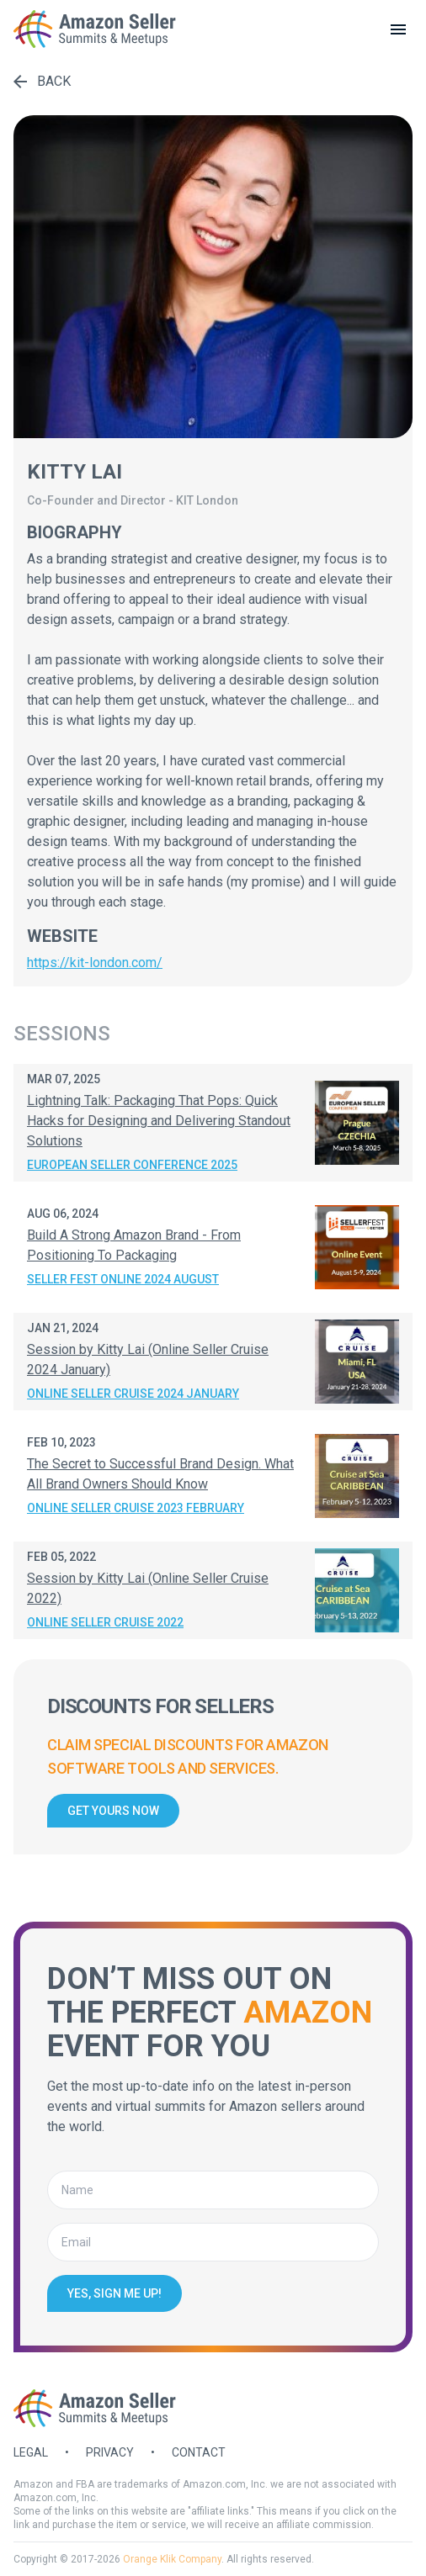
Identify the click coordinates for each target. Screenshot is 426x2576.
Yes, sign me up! (114, 2293)
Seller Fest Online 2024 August (123, 1279)
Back (42, 81)
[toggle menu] (398, 29)
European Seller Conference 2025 (132, 1165)
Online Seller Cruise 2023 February (135, 1508)
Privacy (110, 2452)
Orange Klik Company (172, 2559)
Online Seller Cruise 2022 (105, 1622)
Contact (199, 2452)
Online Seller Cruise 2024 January (133, 1393)
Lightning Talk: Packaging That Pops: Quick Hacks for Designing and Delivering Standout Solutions (158, 1120)
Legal (30, 2452)
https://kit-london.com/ (94, 963)
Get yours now (113, 1810)
